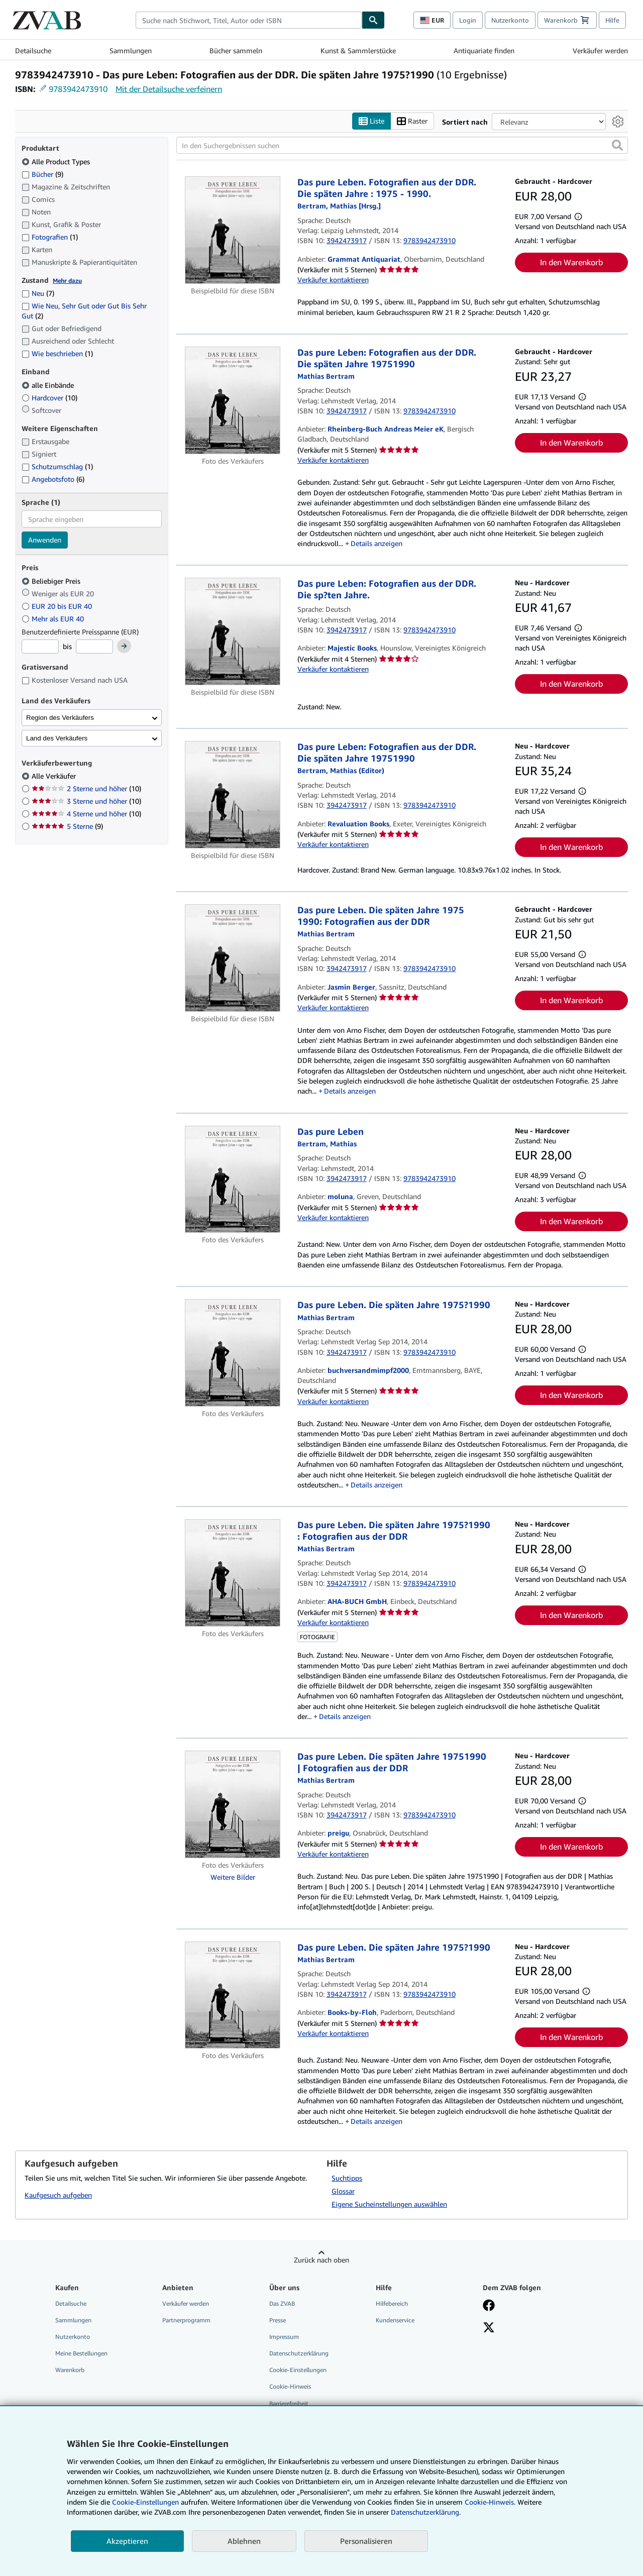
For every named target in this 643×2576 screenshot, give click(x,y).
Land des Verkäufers (56, 738)
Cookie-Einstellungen (145, 2502)
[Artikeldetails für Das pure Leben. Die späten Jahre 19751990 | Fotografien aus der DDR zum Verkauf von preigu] (232, 1804)
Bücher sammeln (235, 50)
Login (467, 20)
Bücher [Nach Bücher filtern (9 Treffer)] (42, 173)
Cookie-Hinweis (290, 2386)
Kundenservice (395, 2320)
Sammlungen (131, 50)
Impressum (284, 2336)
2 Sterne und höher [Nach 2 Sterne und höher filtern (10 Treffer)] (86, 788)
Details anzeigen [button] (376, 543)
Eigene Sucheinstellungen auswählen (389, 2204)
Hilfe (612, 20)
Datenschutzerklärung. (426, 2512)
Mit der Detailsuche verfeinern (169, 89)
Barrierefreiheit (288, 2403)
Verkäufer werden (600, 50)
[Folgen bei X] (489, 2328)
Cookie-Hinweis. (490, 2502)
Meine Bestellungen (81, 2353)
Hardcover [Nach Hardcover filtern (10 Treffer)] (49, 397)
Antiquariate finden (484, 50)
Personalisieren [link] (366, 2540)
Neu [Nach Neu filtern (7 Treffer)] (38, 293)
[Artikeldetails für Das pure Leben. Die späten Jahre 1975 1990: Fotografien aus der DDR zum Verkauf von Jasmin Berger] (232, 958)
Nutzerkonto (510, 20)
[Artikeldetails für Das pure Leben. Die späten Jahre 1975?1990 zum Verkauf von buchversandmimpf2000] (232, 1353)
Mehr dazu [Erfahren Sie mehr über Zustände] (67, 280)
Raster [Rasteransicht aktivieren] (412, 121)
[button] (617, 145)
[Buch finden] (373, 20)
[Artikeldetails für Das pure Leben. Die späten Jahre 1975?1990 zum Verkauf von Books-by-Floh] (232, 1995)
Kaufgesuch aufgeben (58, 2195)
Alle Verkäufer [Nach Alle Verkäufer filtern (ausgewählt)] (55, 776)
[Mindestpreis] (40, 646)
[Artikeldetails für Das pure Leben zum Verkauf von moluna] (232, 1179)
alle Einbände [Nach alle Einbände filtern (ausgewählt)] (49, 385)
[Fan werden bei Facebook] (489, 2306)
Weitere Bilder (232, 1877)
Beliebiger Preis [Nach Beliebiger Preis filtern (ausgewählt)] (52, 581)
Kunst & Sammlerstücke (358, 50)
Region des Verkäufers (60, 717)
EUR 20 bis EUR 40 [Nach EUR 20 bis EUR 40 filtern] (58, 606)
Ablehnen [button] (244, 2540)
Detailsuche (33, 50)
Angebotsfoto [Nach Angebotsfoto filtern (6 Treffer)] (53, 479)
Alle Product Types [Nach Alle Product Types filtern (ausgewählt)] (57, 161)
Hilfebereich (392, 2303)
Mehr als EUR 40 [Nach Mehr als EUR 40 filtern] (54, 618)
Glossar (343, 2191)
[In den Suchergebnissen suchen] (402, 145)
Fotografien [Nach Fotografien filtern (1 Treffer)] (50, 236)
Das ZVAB (282, 2303)
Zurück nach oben (321, 2260)
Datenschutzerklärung (299, 2353)
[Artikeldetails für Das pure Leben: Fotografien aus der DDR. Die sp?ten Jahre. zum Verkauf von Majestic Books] (232, 631)
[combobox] (249, 20)
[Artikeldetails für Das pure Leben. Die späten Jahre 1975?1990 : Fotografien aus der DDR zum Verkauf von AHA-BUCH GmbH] (232, 1573)
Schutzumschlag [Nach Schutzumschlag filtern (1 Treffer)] (57, 466)
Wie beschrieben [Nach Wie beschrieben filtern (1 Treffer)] (57, 353)
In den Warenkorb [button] (571, 262)
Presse (277, 2320)
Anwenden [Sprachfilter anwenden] (44, 539)
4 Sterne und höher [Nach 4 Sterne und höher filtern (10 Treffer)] (86, 813)
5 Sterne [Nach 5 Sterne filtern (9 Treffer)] (67, 826)
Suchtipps (347, 2178)
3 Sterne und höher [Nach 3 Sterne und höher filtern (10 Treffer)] (86, 801)
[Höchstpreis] (94, 646)
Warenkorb (69, 2370)
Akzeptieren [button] (127, 2540)
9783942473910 (78, 89)
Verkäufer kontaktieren (333, 279)
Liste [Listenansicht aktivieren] (371, 121)
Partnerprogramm (186, 2320)
